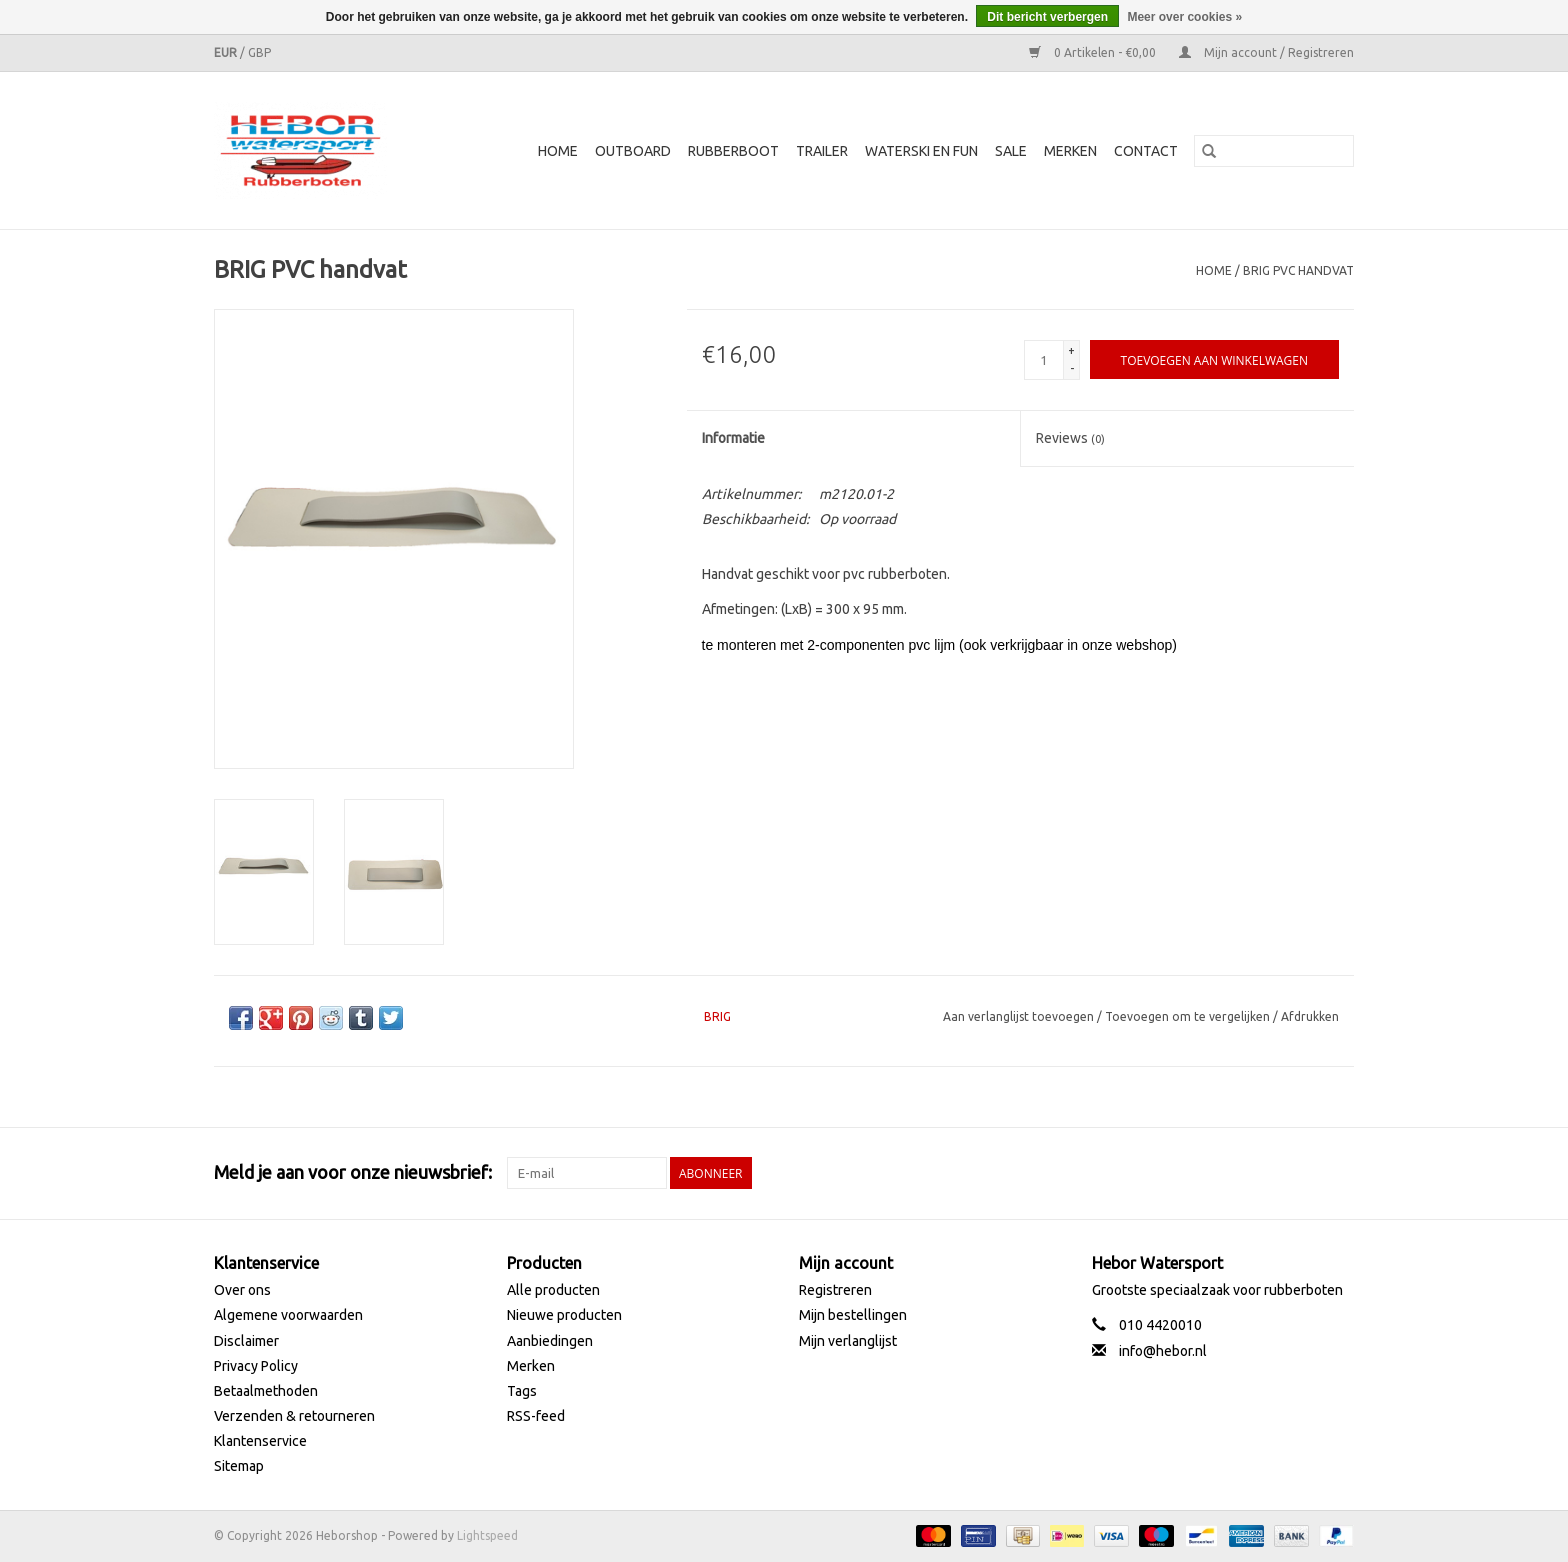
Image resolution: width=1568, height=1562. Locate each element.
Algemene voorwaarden (288, 1315)
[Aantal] (1044, 360)
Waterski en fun (921, 151)
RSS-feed (536, 1416)
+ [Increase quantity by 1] (1071, 350)
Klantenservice (260, 1441)
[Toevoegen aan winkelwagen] (1214, 359)
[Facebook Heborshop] (1233, 1173)
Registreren (835, 1290)
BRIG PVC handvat (1298, 270)
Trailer (822, 151)
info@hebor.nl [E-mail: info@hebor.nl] (1163, 1351)
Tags (522, 1391)
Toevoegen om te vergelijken (1189, 1016)
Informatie (733, 438)
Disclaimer (246, 1341)
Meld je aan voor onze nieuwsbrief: (353, 1172)
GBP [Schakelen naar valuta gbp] (259, 52)
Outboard (633, 151)
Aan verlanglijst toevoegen (1020, 1016)
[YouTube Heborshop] (1303, 1173)
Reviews (1070, 438)
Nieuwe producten (564, 1315)
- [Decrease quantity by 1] (1072, 368)
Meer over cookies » (1184, 17)
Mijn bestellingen (853, 1315)
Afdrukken (1310, 1016)
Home (558, 151)
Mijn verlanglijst (848, 1341)
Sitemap (239, 1466)
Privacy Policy (256, 1366)
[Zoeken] (1274, 151)
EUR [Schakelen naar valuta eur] (227, 52)
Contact (1146, 151)
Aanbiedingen (550, 1341)
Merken (1070, 151)
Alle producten (553, 1290)
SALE (1011, 151)
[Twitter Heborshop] (1268, 1173)
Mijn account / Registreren (1266, 52)
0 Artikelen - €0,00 (1094, 52)
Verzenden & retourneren (294, 1416)
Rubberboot (733, 151)
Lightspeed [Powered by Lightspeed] (487, 1535)
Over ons (242, 1290)
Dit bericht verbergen (1047, 17)
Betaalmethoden (266, 1391)
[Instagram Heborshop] (1338, 1173)
